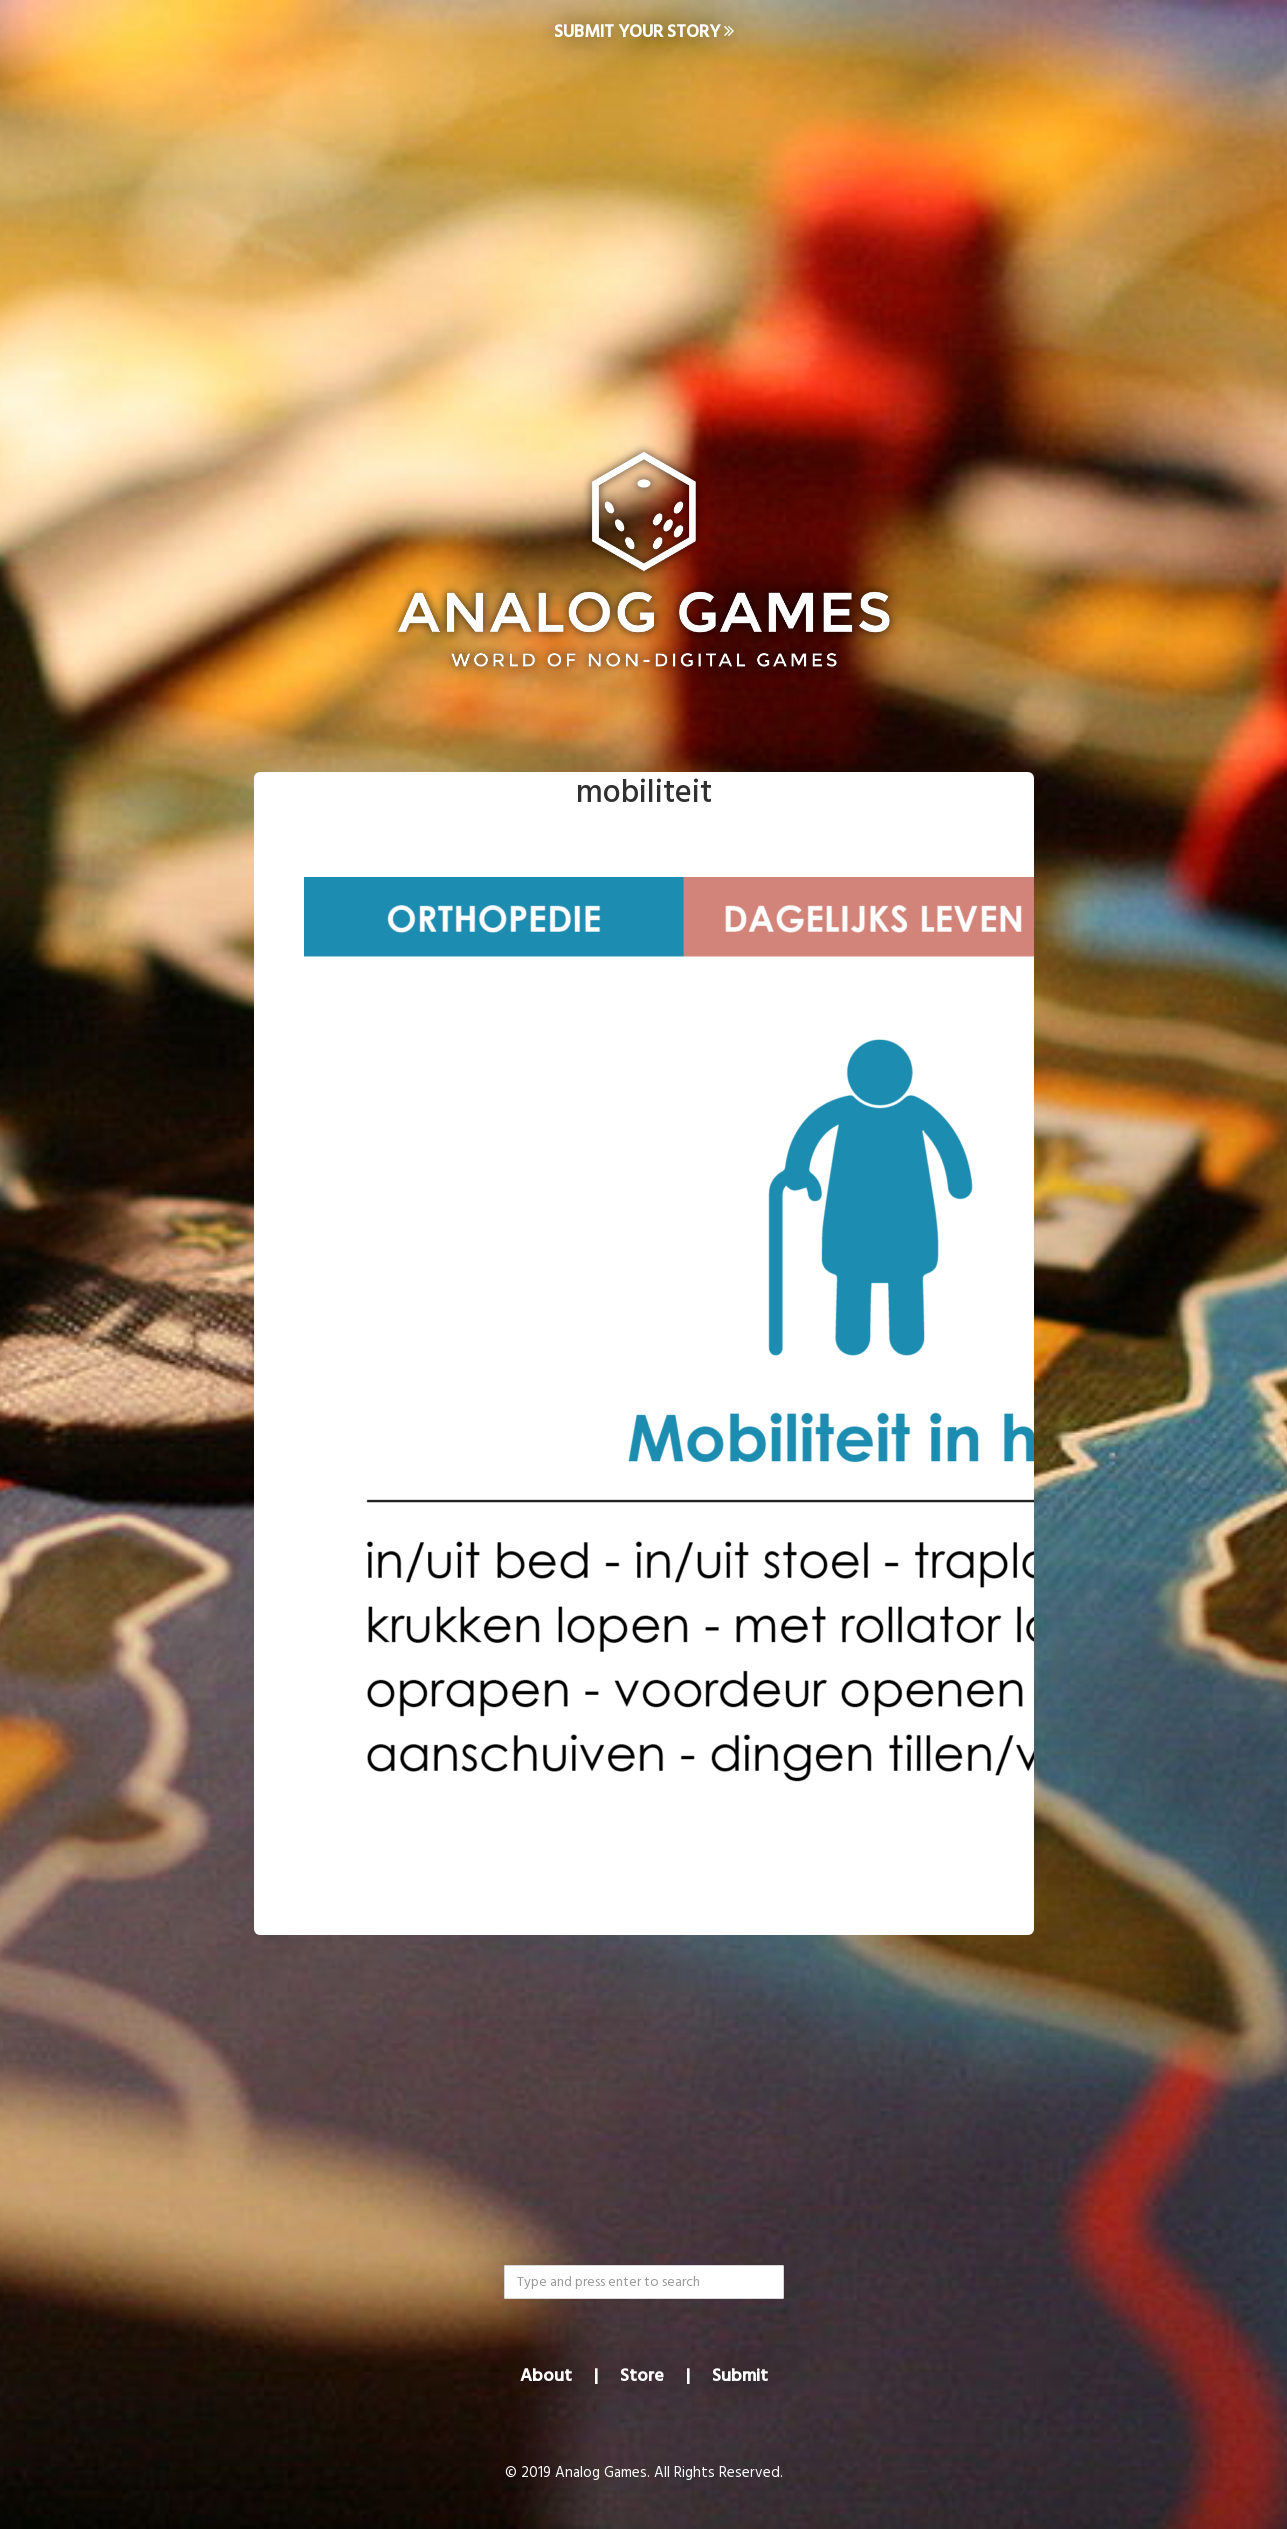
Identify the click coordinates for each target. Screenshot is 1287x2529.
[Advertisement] (644, 226)
